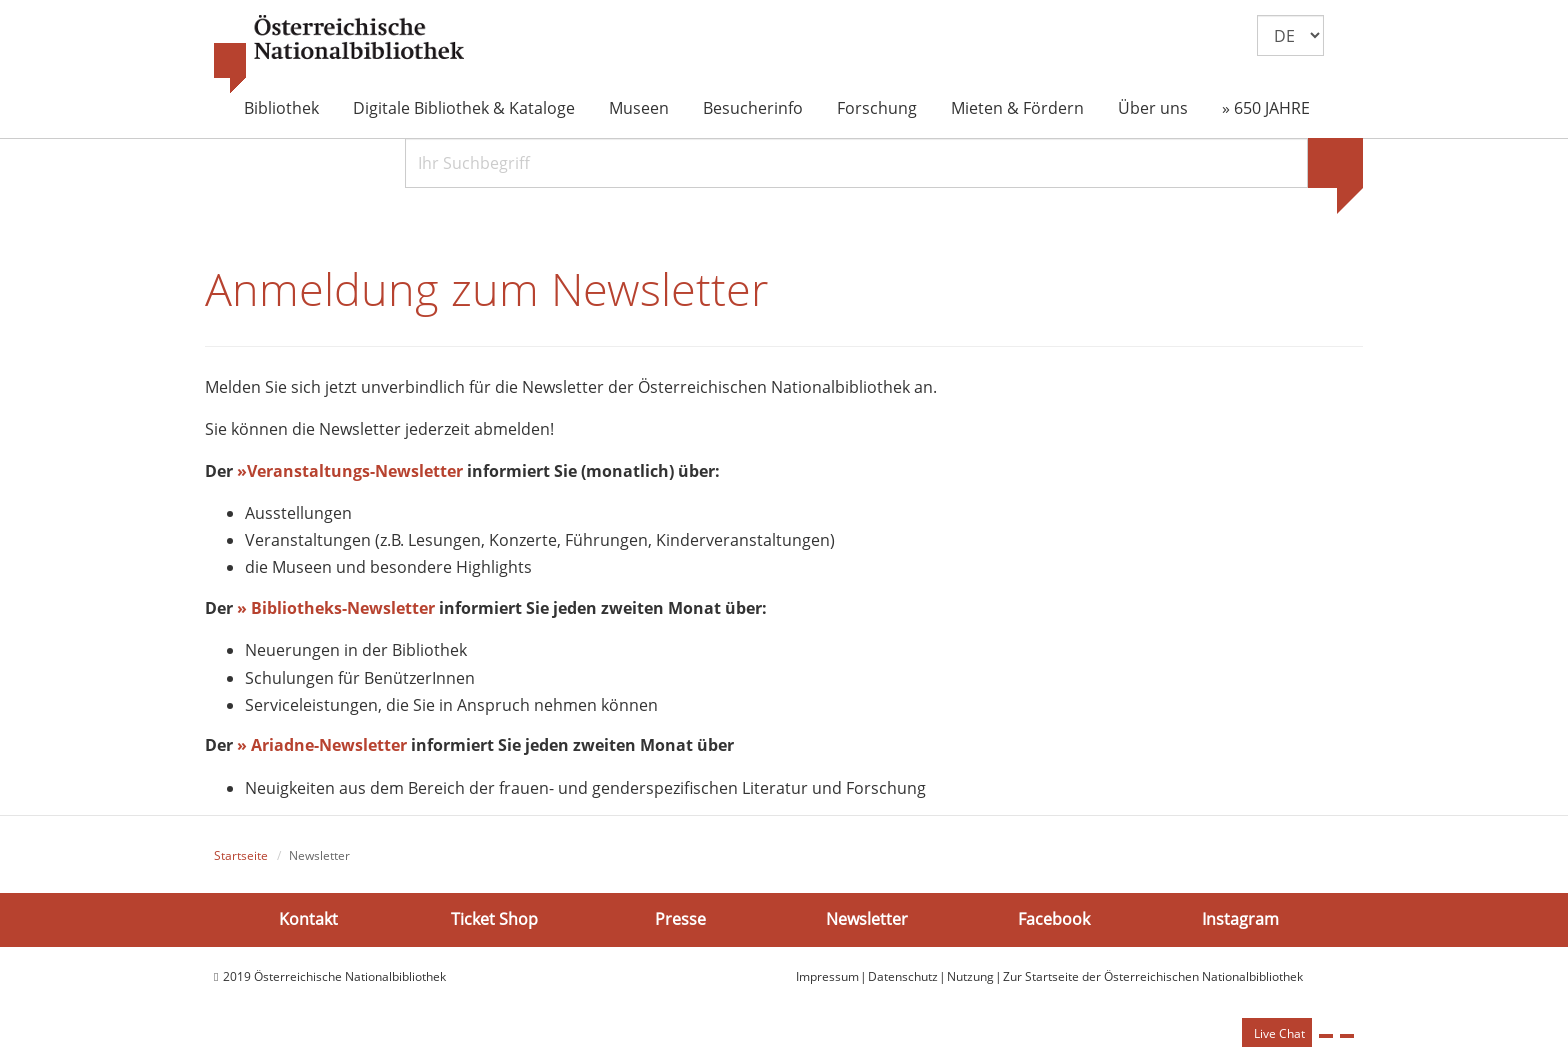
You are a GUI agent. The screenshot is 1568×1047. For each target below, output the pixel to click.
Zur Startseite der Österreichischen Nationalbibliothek (1153, 976)
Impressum (827, 976)
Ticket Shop (494, 919)
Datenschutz (903, 976)
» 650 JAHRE (1266, 108)
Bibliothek (281, 108)
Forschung (877, 108)
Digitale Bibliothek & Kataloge (464, 108)
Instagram (1240, 919)
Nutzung (970, 976)
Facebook (1054, 919)
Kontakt (308, 919)
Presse (680, 919)
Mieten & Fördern (1017, 108)
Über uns (1153, 108)
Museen (639, 108)
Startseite (241, 855)
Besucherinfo (753, 108)
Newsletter (867, 919)
